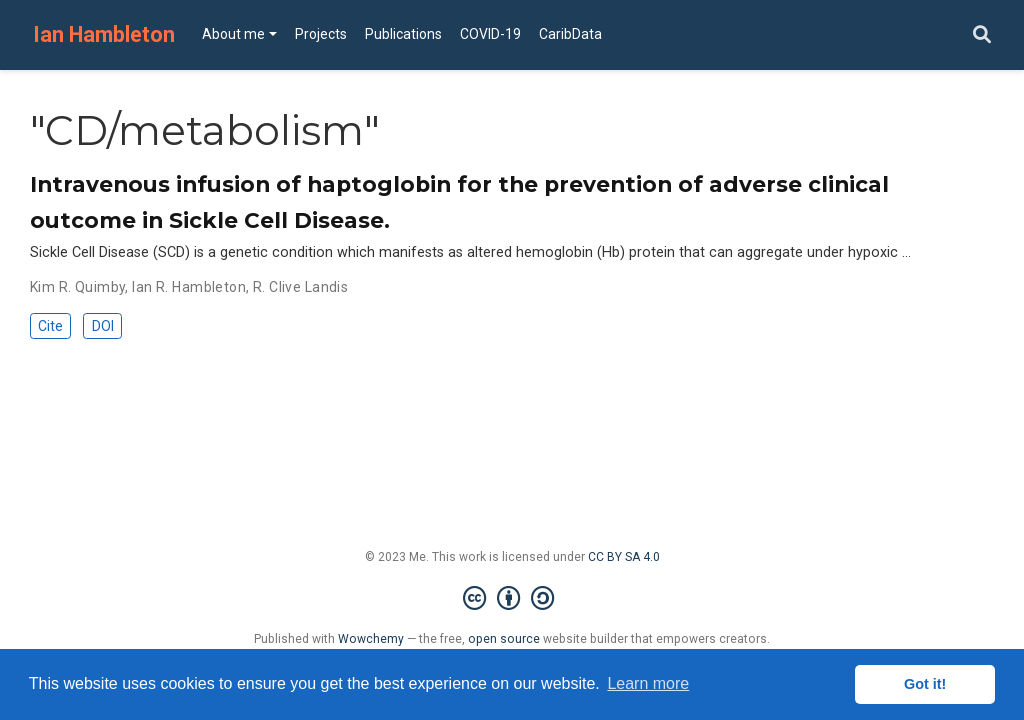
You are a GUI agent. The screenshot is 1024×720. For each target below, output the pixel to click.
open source (504, 639)
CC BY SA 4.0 (624, 557)
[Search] (982, 35)
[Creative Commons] (512, 599)
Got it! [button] (925, 684)
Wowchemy (371, 639)
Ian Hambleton (104, 34)
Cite (50, 326)
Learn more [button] (648, 683)
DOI (103, 326)
